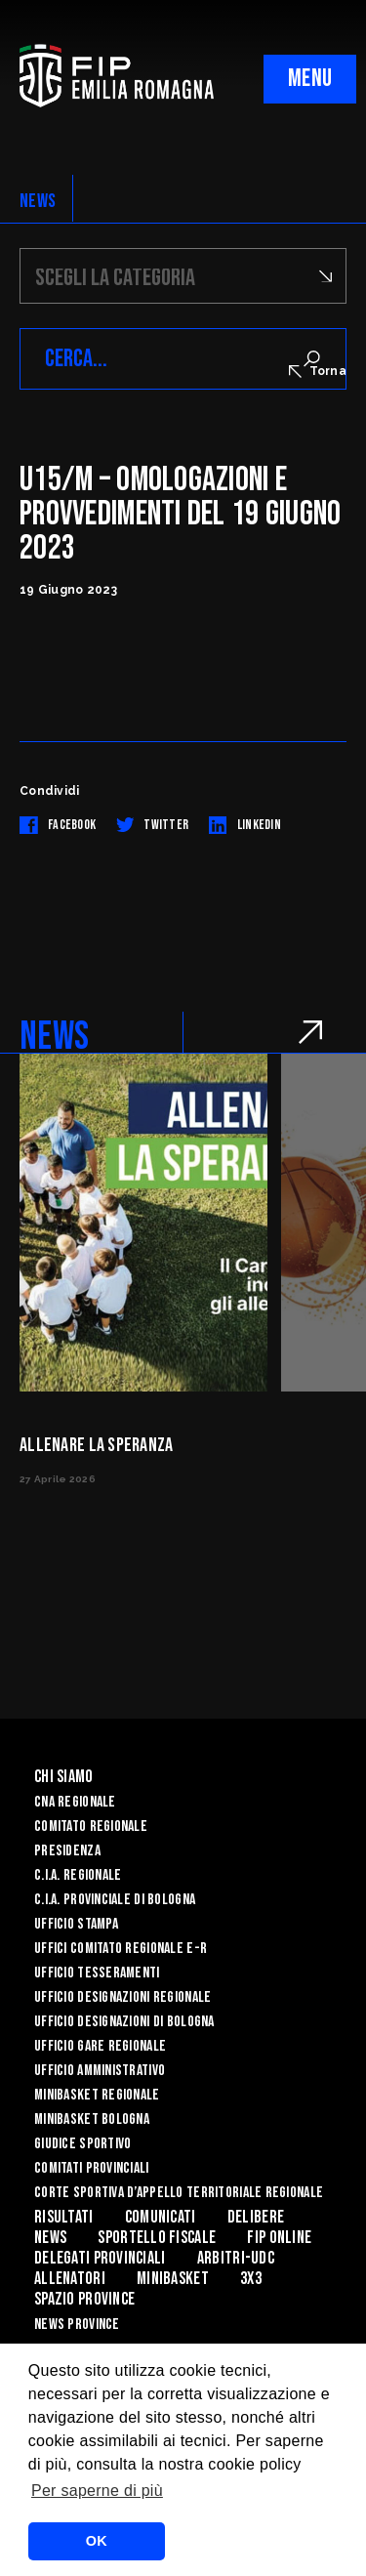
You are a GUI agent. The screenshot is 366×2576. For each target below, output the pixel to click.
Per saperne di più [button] (97, 2490)
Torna (317, 371)
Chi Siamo (64, 1776)
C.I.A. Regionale (77, 1875)
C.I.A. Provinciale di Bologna (114, 1899)
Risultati (64, 2217)
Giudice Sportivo (82, 2144)
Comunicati (160, 2217)
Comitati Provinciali (91, 2168)
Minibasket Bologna (91, 2119)
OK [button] (96, 2541)
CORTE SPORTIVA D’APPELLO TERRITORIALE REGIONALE (178, 2192)
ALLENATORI (69, 2278)
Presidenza (67, 1851)
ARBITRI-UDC (235, 2258)
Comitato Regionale (90, 1826)
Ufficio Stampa (76, 1924)
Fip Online (279, 2237)
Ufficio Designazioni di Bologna (124, 2022)
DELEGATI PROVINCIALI (100, 2258)
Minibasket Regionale (97, 2095)
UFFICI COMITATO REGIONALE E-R (120, 1948)
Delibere (255, 2217)
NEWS (38, 201)
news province (77, 2324)
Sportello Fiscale (157, 2237)
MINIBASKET (173, 2278)
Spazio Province (84, 2299)
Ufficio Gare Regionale (100, 2046)
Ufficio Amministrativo (99, 2070)
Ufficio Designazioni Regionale (122, 1997)
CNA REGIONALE (75, 1802)
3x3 (251, 2278)
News (50, 2237)
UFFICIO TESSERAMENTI (97, 1973)
